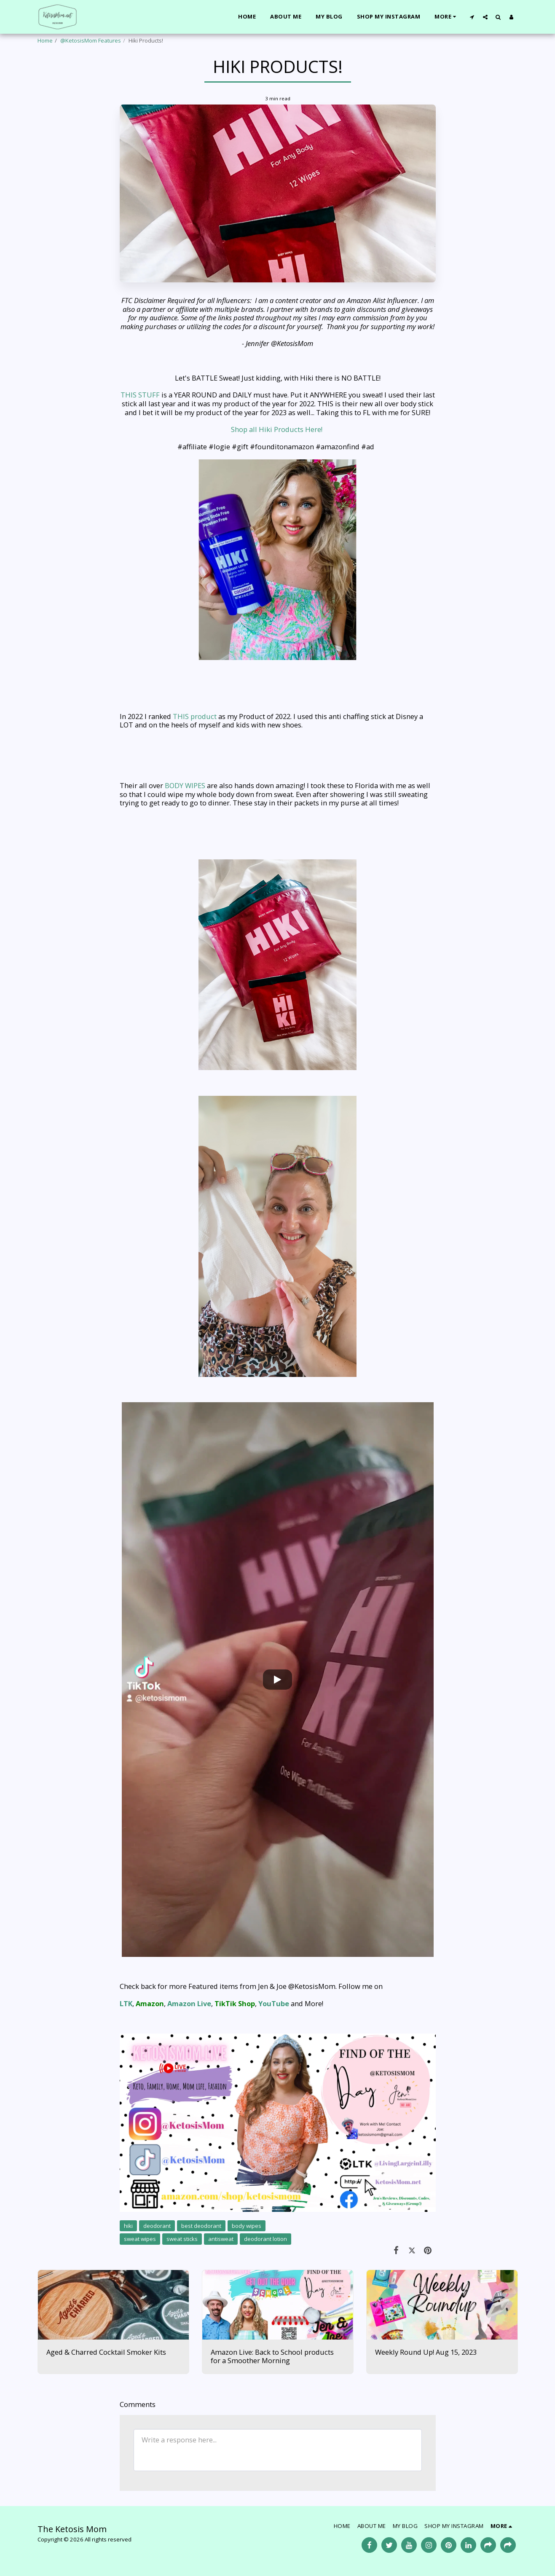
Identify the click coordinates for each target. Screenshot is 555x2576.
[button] (472, 17)
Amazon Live (189, 2003)
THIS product (195, 716)
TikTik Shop (234, 2003)
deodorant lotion (265, 2239)
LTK (126, 2003)
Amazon (150, 2003)
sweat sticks (182, 2239)
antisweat (220, 2239)
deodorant (157, 2226)
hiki (128, 2226)
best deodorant (201, 2226)
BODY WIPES (185, 785)
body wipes (246, 2226)
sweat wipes (140, 2239)
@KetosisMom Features (90, 40)
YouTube (273, 2003)
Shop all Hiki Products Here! (277, 429)
